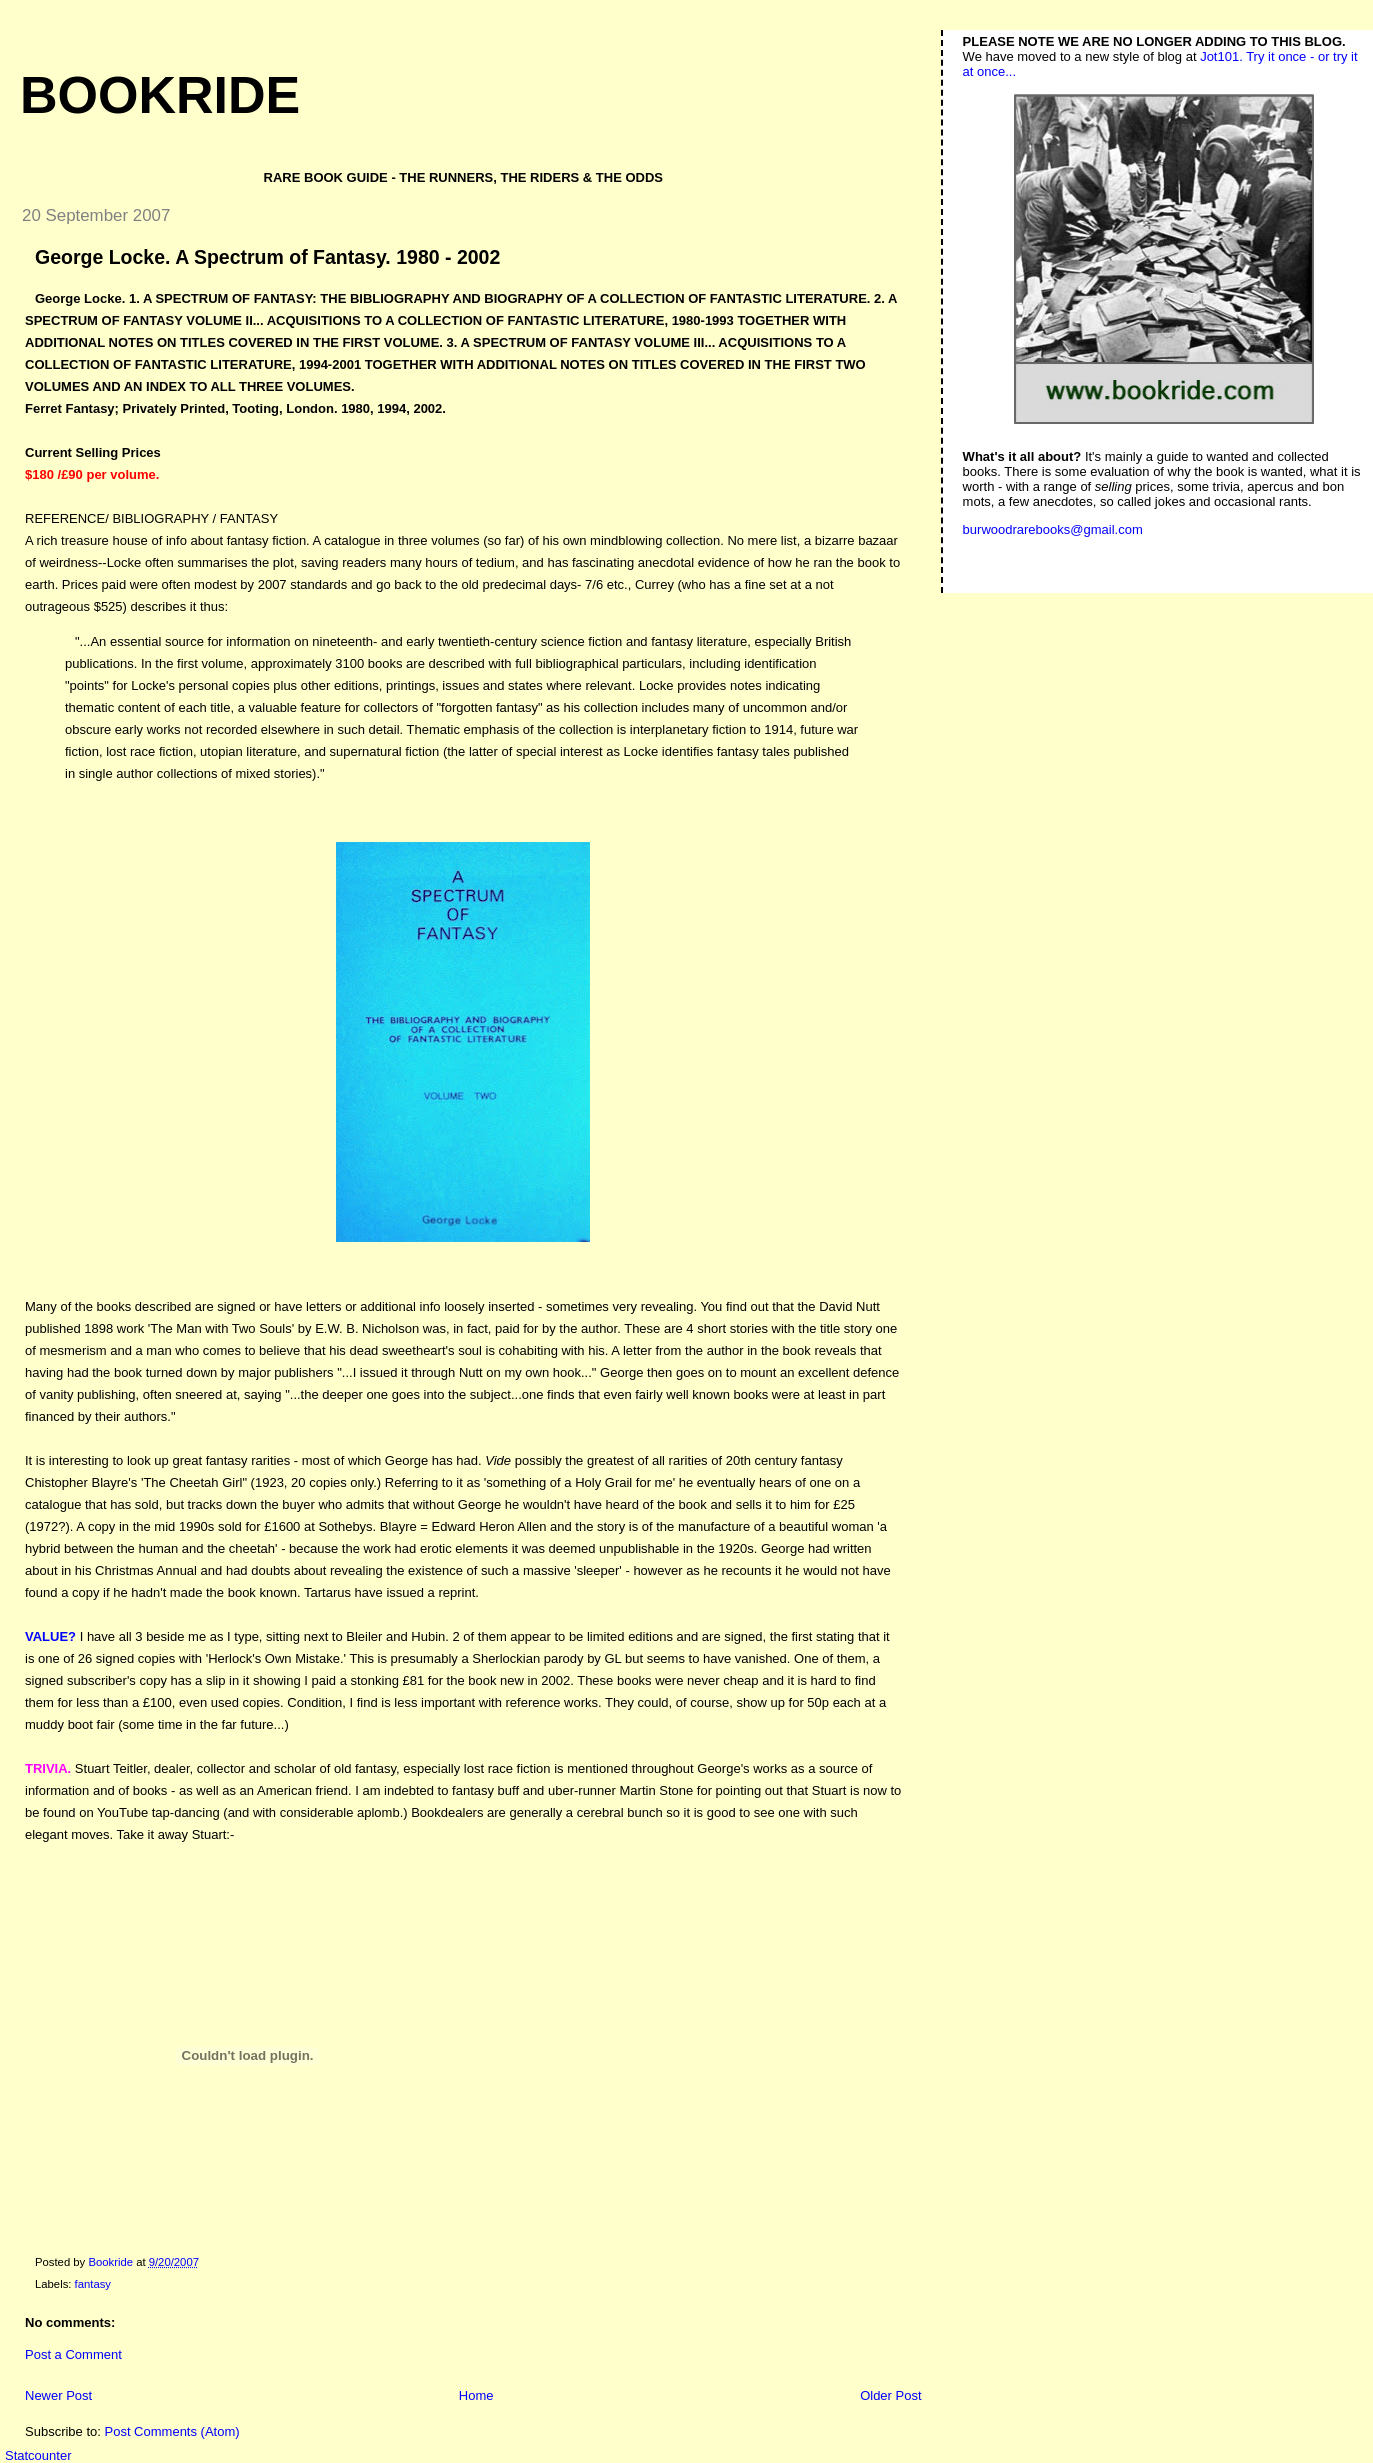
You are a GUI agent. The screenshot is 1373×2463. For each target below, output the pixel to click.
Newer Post (58, 2395)
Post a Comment (73, 2354)
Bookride (160, 95)
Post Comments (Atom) (172, 2431)
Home (476, 2395)
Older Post (890, 2395)
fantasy (93, 2284)
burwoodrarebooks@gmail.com (1053, 529)
